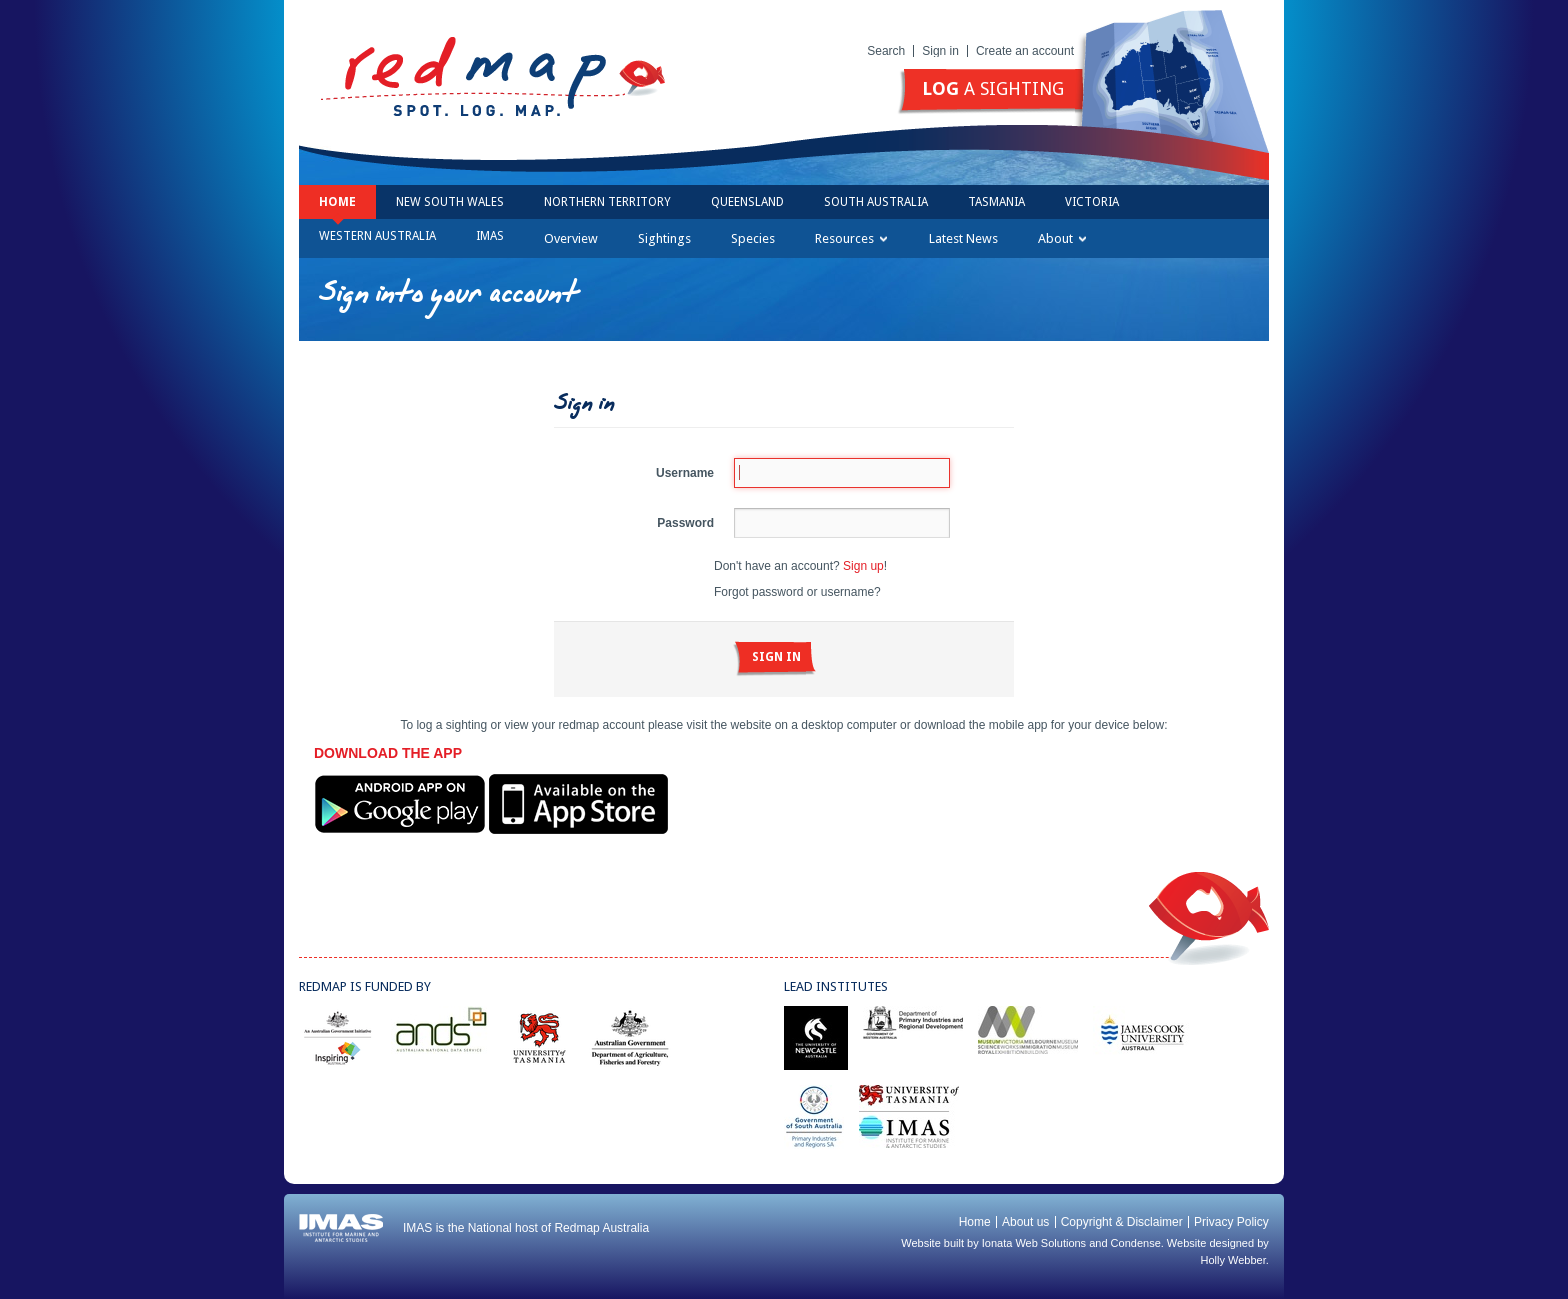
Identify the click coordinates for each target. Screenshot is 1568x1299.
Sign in (940, 51)
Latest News (963, 238)
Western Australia (377, 236)
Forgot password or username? (797, 592)
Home (337, 202)
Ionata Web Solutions (1034, 1243)
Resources (851, 238)
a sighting (993, 88)
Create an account (1025, 51)
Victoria (1092, 202)
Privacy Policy (1231, 1222)
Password (685, 523)
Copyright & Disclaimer (1122, 1222)
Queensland (747, 202)
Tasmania (996, 202)
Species (753, 238)
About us (1025, 1222)
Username (685, 473)
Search (886, 51)
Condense (1136, 1243)
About (1062, 238)
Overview (571, 238)
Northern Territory (607, 202)
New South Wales (450, 202)
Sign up (863, 566)
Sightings (664, 238)
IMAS (490, 236)
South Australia (876, 202)
